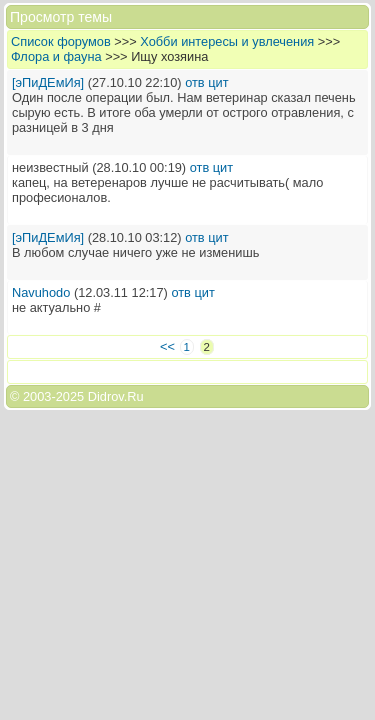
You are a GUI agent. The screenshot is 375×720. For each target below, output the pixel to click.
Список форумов (61, 41)
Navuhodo (41, 292)
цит (218, 82)
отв (195, 82)
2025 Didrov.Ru (100, 396)
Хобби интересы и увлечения (227, 41)
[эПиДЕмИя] (48, 82)
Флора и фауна (56, 56)
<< (167, 346)
